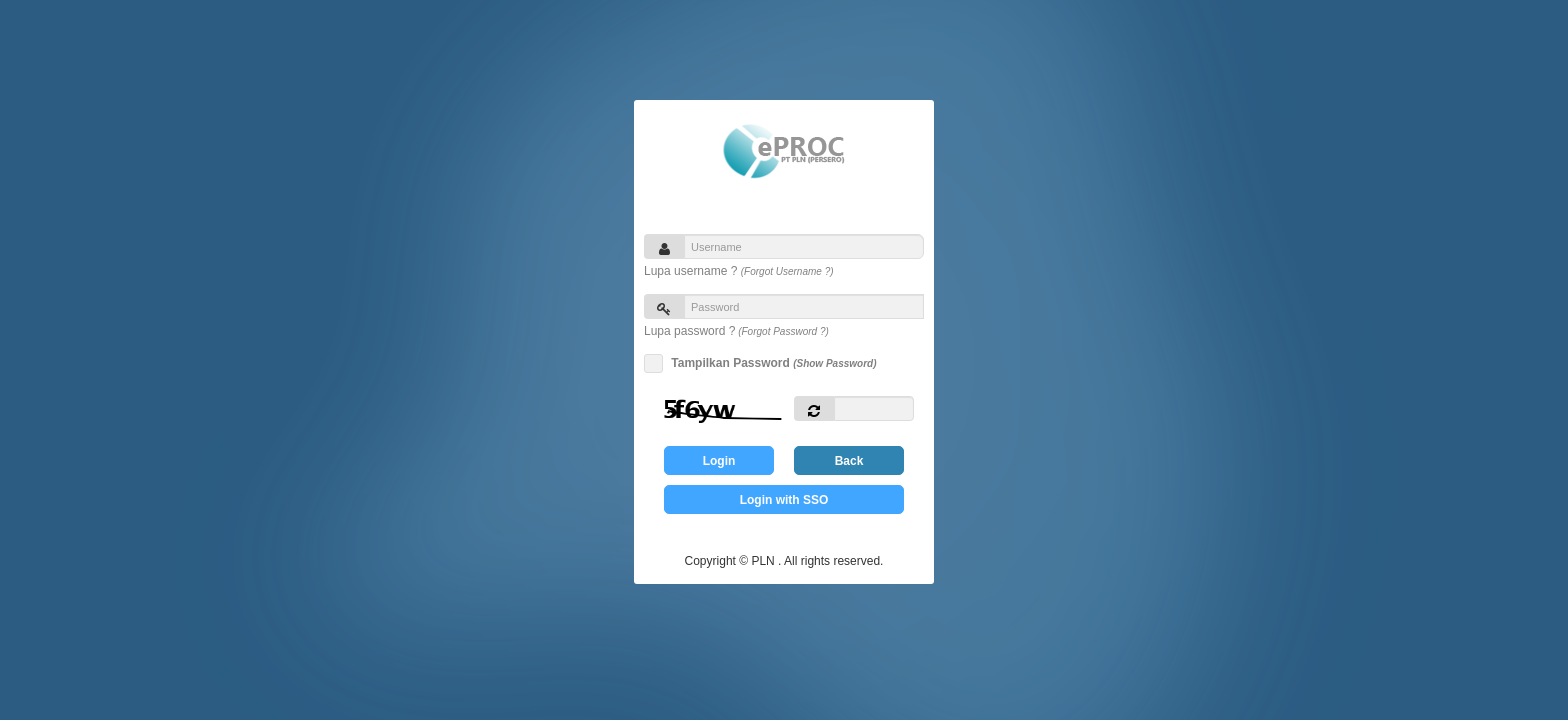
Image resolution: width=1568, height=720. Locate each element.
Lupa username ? (739, 271)
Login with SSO (784, 500)
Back (849, 461)
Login (719, 461)
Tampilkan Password (770, 363)
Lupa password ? (736, 331)
